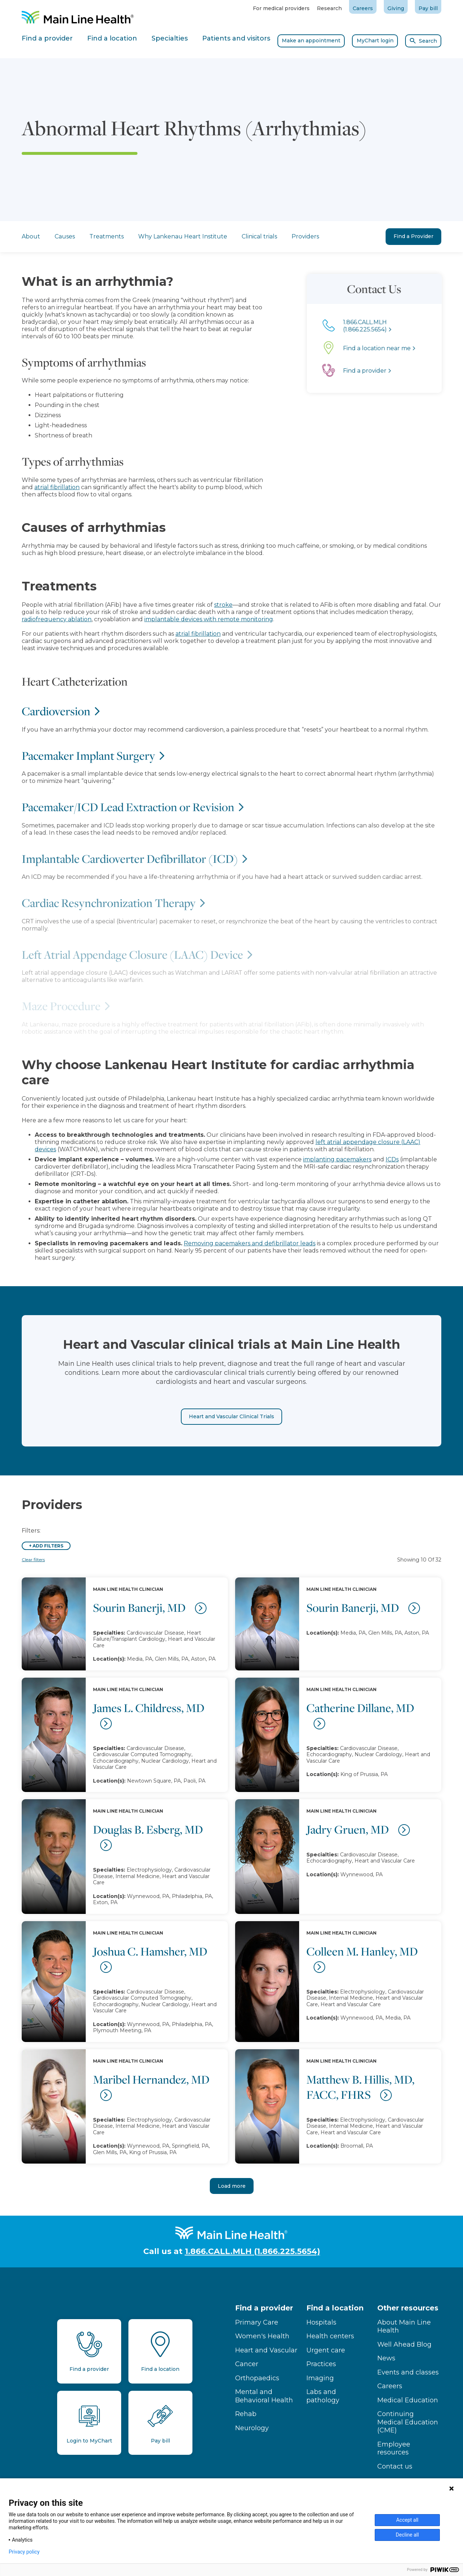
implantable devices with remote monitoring (208, 619)
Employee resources (393, 2448)
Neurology (252, 2428)
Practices (321, 2364)
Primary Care (256, 2322)
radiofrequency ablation (57, 619)
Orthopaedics (257, 2378)
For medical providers (281, 8)
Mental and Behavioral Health (264, 2396)
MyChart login (375, 40)
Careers (363, 8)
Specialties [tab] (170, 38)
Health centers (330, 2336)
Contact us (394, 2466)
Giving (395, 8)
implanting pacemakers (337, 1159)
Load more (232, 2186)
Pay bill (428, 8)
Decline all (407, 2535)
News (386, 2358)
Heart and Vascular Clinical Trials (231, 1437)
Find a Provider (413, 236)
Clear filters (33, 1559)
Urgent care (325, 2350)
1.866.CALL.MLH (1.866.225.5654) (252, 2251)
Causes (65, 236)
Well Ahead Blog (404, 2344)
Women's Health (262, 2336)
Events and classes (408, 2372)
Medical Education (407, 2400)
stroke (223, 604)
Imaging (320, 2378)
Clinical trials (259, 236)
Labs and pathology (322, 2396)
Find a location (335, 2308)
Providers (305, 236)
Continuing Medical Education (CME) (407, 2422)
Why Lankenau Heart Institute (182, 236)
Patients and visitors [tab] (236, 38)
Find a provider (264, 2308)
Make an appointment (311, 40)
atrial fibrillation (35, 487)
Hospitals (321, 2322)
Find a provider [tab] (47, 38)
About (31, 236)
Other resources (407, 2308)
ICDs (392, 1159)
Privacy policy (24, 2552)
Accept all (407, 2520)
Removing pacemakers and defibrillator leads (249, 1243)
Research (329, 8)
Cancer (246, 2364)
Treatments (106, 236)
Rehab (245, 2414)
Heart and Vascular (266, 2350)
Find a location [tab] (112, 38)
